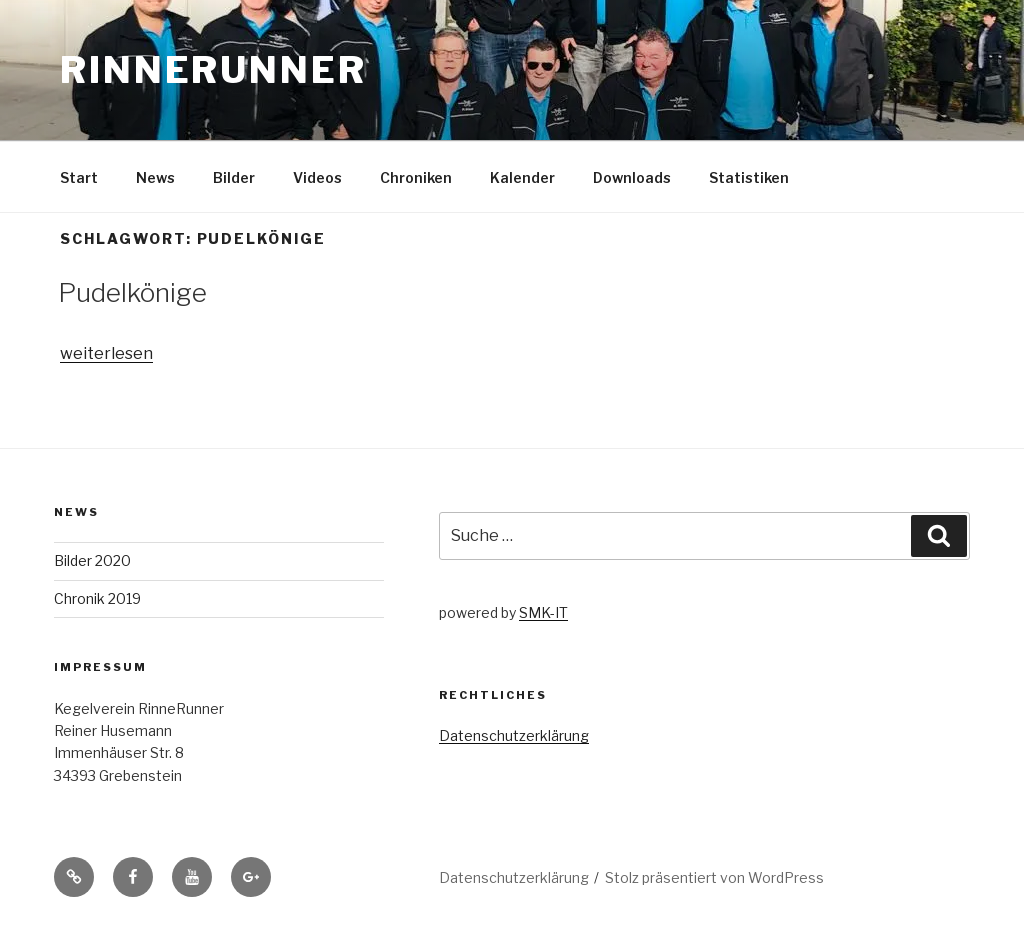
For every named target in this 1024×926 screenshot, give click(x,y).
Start (79, 177)
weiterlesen (106, 353)
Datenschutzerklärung (514, 735)
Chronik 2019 (97, 598)
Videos (317, 177)
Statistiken (749, 177)
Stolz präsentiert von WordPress (714, 877)
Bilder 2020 (92, 560)
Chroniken (416, 177)
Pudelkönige (132, 292)
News (155, 177)
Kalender (522, 177)
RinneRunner (213, 70)
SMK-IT (543, 612)
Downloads (632, 177)
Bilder (234, 177)
